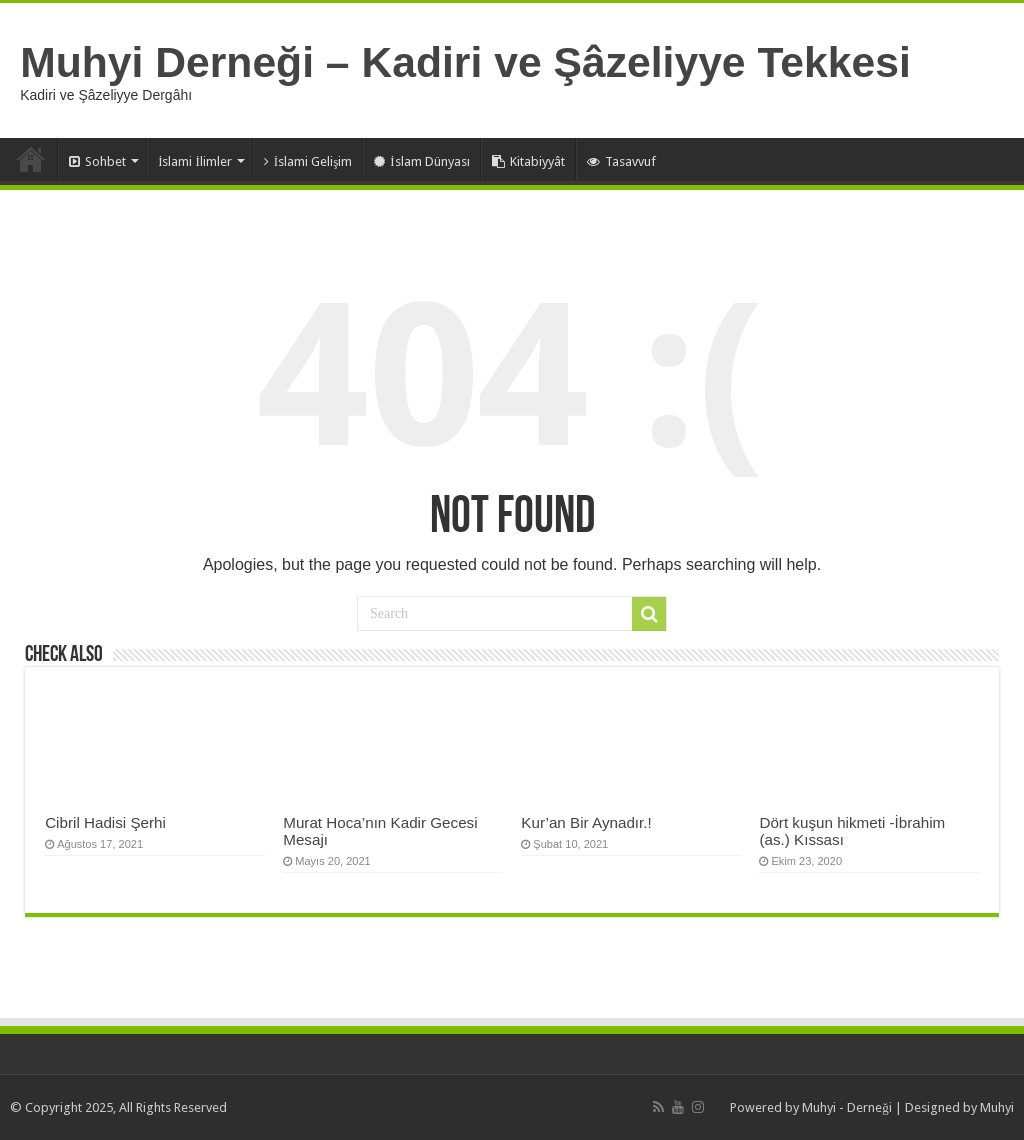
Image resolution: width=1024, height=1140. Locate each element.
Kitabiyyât (528, 161)
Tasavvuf (621, 161)
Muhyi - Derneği (847, 1107)
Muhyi (997, 1107)
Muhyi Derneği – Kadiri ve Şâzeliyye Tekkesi (465, 62)
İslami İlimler (195, 161)
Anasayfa (31, 159)
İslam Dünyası (421, 161)
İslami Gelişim (308, 161)
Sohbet (97, 161)
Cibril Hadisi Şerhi (105, 822)
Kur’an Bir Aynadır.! (586, 822)
